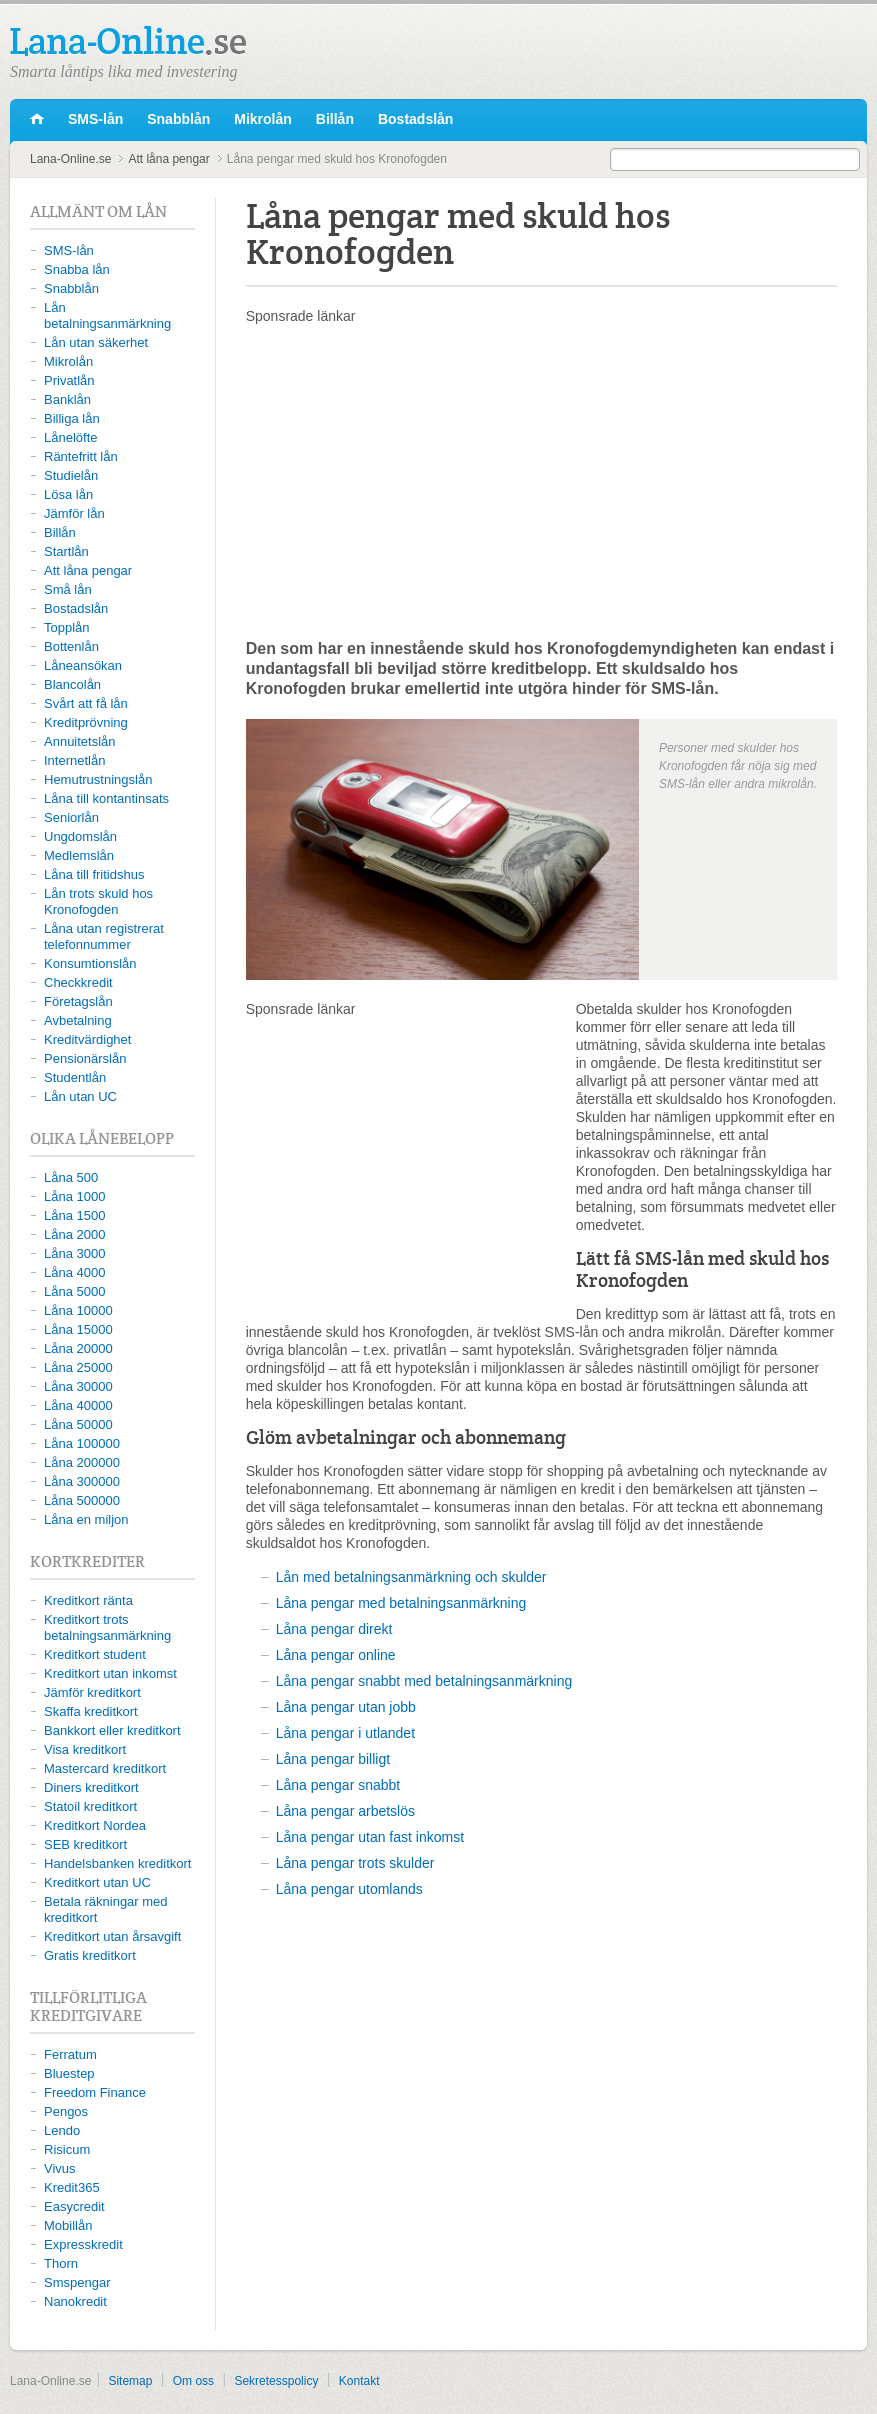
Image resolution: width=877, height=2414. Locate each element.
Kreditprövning (86, 722)
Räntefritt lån (81, 456)
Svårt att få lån (86, 703)
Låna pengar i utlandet (345, 1733)
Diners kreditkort (91, 1787)
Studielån (71, 475)
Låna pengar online (336, 1655)
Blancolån (72, 684)
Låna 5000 (74, 1291)
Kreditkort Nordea (95, 1825)
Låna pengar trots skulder (355, 1863)
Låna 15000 (78, 1329)
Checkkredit (78, 982)
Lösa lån (68, 494)
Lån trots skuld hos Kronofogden (98, 901)
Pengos (66, 2111)
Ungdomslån (80, 836)
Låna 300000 (82, 1481)
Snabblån (178, 119)
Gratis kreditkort (90, 1955)
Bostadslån (415, 119)
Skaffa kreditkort (91, 1711)
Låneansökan (83, 665)
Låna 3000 (74, 1253)
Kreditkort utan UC (97, 1882)
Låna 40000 (78, 1405)
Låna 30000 (78, 1386)
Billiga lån (72, 418)
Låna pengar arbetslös (345, 1811)
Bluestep (69, 2073)
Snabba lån (77, 269)
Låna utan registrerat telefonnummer (104, 936)
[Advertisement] (541, 481)
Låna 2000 (74, 1234)
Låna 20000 (78, 1348)
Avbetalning (78, 1020)
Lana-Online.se (37, 120)
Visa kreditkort (85, 1749)
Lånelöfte (71, 437)
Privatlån (69, 380)
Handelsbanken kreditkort (117, 1863)
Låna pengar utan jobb (346, 1707)
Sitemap (130, 2381)
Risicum (67, 2149)
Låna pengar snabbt (338, 1785)
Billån (335, 119)
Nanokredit (75, 2301)
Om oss (193, 2381)
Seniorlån (71, 817)
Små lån (68, 589)
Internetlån (74, 760)
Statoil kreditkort (90, 1806)
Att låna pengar (168, 159)
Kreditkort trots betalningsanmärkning (107, 1627)
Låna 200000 (82, 1462)
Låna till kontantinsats (106, 798)
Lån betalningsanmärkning (107, 315)
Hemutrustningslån (98, 779)
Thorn (61, 2263)
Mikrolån (263, 119)
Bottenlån (71, 646)
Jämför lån (74, 513)
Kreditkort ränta (88, 1600)
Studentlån (75, 1077)
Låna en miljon (86, 1519)
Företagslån (78, 1001)
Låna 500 (71, 1177)
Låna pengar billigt (333, 1759)
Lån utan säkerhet (96, 342)
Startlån (66, 551)
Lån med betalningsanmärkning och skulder (411, 1577)
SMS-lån (95, 119)
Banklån (67, 399)
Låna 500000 (82, 1500)
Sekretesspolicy (276, 2381)
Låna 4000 (74, 1272)
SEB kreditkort (85, 1844)
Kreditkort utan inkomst (110, 1673)
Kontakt (359, 2381)
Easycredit (74, 2206)
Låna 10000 (78, 1310)
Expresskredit (83, 2244)
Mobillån (68, 2225)
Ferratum (70, 2054)
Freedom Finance (95, 2092)
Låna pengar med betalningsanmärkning (401, 1603)
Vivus (60, 2168)
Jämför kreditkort (92, 1692)
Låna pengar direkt (334, 1629)
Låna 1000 (74, 1196)
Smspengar (77, 2282)
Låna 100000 (82, 1443)
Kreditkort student (95, 1654)
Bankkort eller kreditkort (112, 1730)
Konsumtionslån (90, 963)
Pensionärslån (85, 1058)
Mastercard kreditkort (105, 1768)
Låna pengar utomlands (349, 1889)
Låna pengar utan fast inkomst (370, 1837)
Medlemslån (79, 855)
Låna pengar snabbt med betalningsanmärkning (424, 1681)
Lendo (62, 2130)
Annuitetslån (80, 741)
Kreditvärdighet (87, 1039)
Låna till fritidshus (94, 874)
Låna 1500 (74, 1215)
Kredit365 (72, 2187)
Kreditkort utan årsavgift (112, 1936)
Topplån (67, 627)
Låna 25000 (78, 1367)
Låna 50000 (78, 1424)
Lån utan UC (80, 1096)
